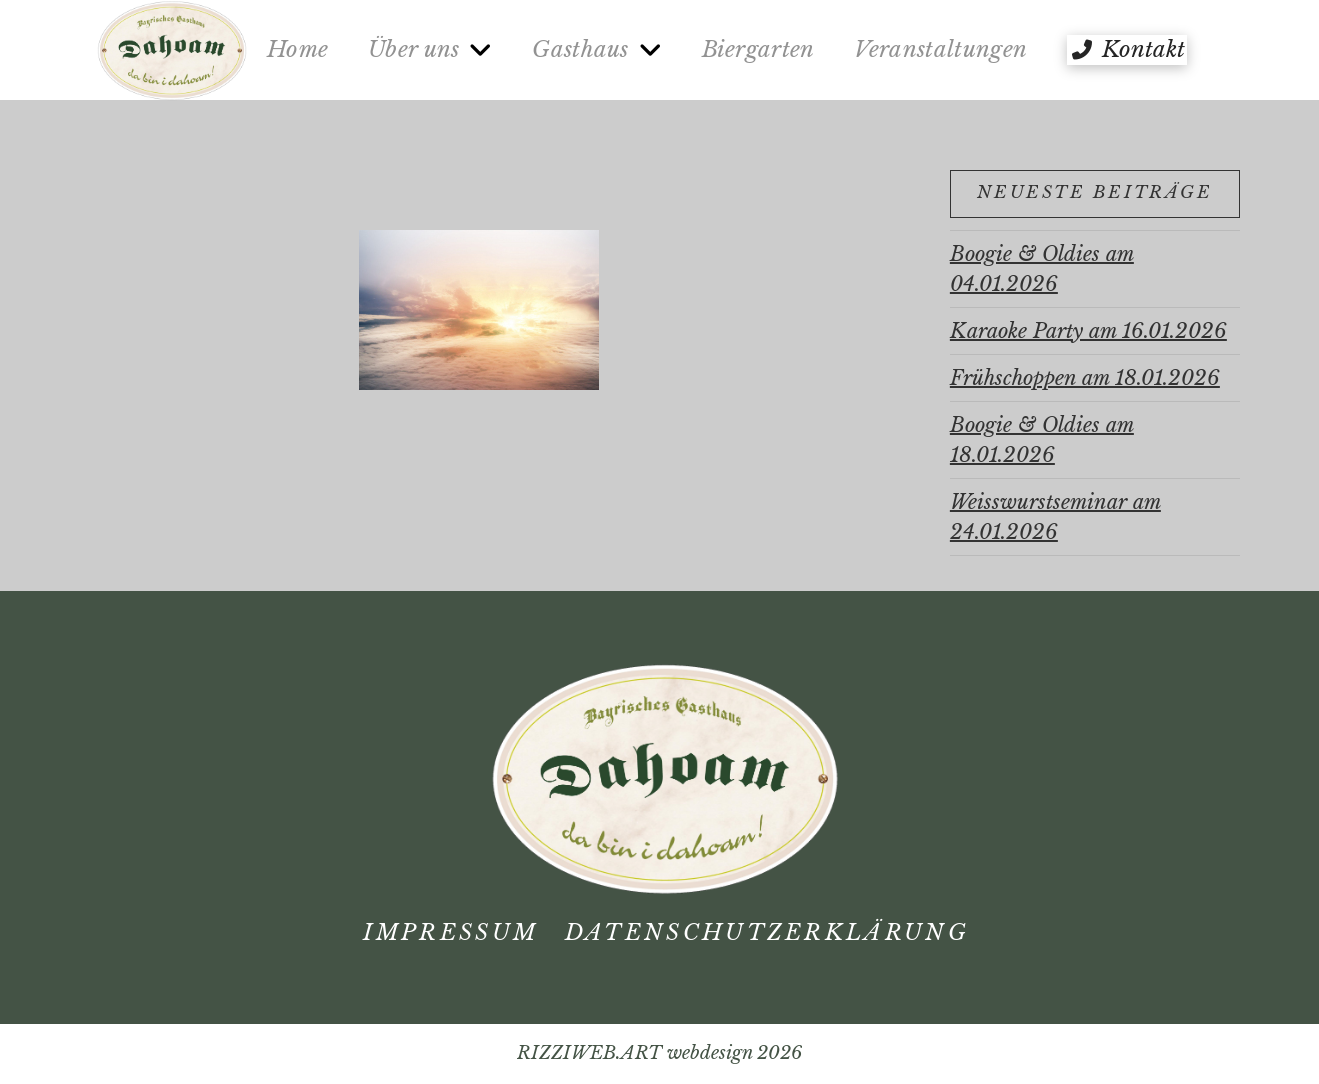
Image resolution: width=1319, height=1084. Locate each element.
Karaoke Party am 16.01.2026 (1088, 331)
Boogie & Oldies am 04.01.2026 (1042, 269)
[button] (1127, 50)
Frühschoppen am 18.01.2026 (1085, 378)
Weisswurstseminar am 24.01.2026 (1055, 517)
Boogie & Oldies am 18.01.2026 (1042, 440)
